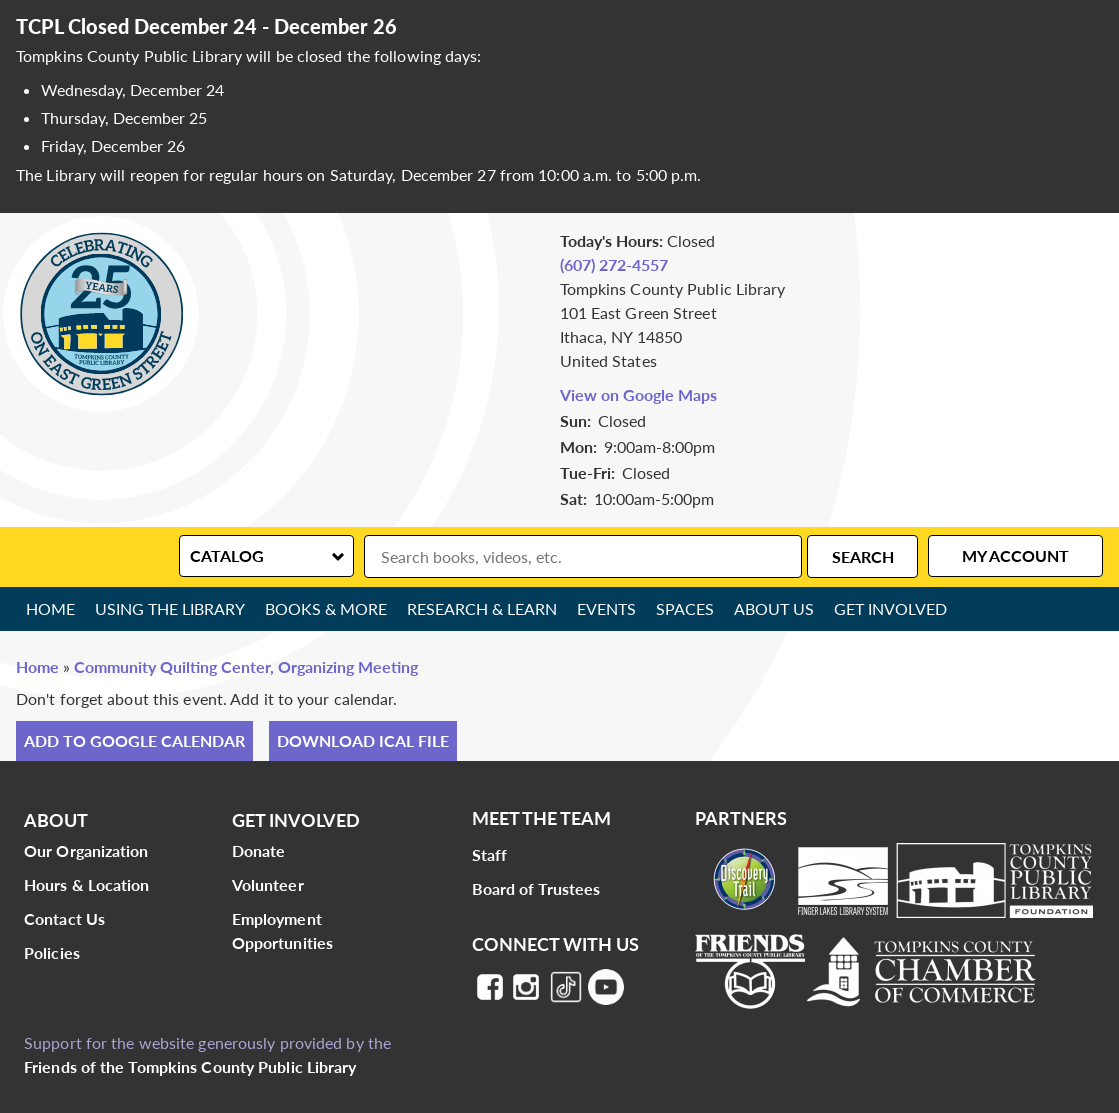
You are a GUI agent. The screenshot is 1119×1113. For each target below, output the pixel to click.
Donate (259, 850)
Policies (52, 952)
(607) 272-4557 (614, 264)
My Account (1015, 555)
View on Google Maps (638, 394)
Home (50, 608)
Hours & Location (87, 884)
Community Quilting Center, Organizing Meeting (246, 666)
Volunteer (268, 884)
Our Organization (86, 850)
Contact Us (64, 918)
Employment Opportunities (282, 930)
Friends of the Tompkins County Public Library (190, 1066)
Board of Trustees (536, 888)
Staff (490, 854)
